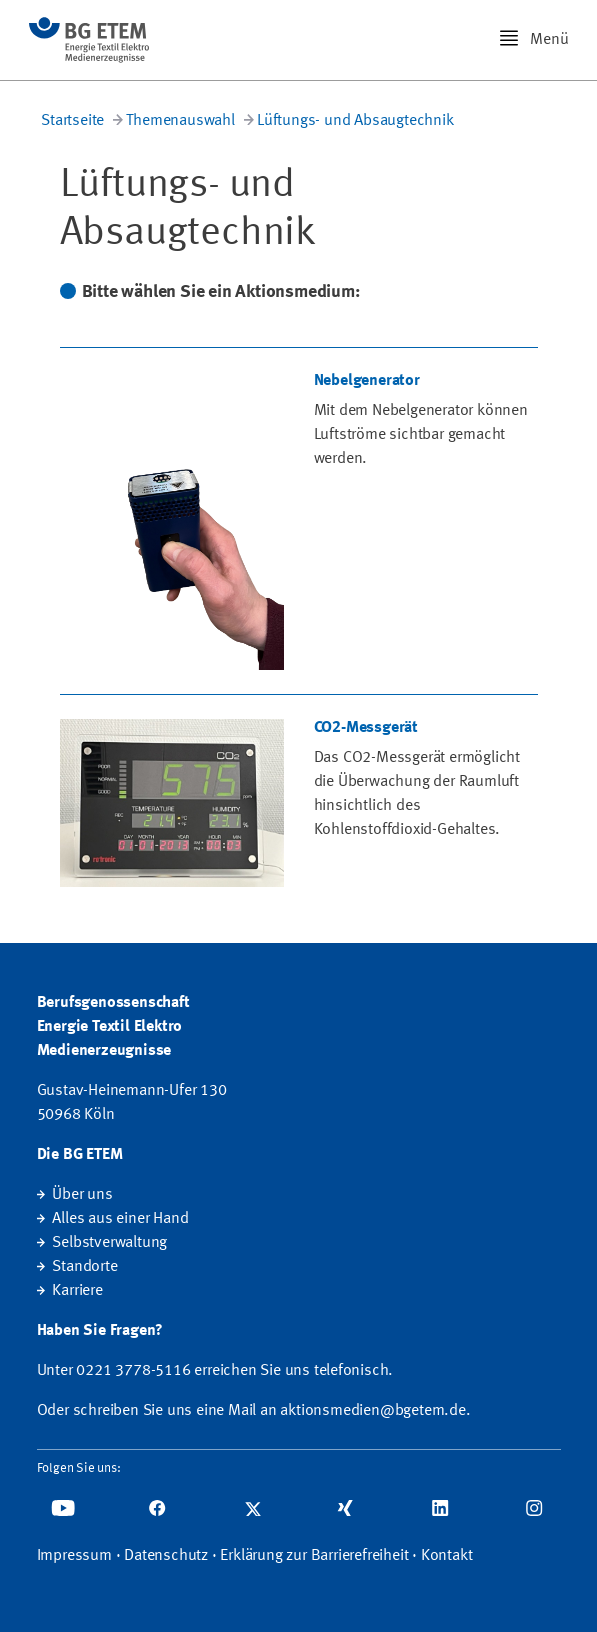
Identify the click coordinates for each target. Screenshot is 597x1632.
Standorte (84, 1267)
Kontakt (447, 1556)
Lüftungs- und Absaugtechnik (355, 121)
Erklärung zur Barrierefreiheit (314, 1556)
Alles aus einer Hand (120, 1219)
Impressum (74, 1556)
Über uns (82, 1195)
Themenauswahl (180, 121)
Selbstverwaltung (109, 1243)
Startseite (72, 121)
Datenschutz (166, 1556)
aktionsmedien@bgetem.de (372, 1411)
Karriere (77, 1291)
